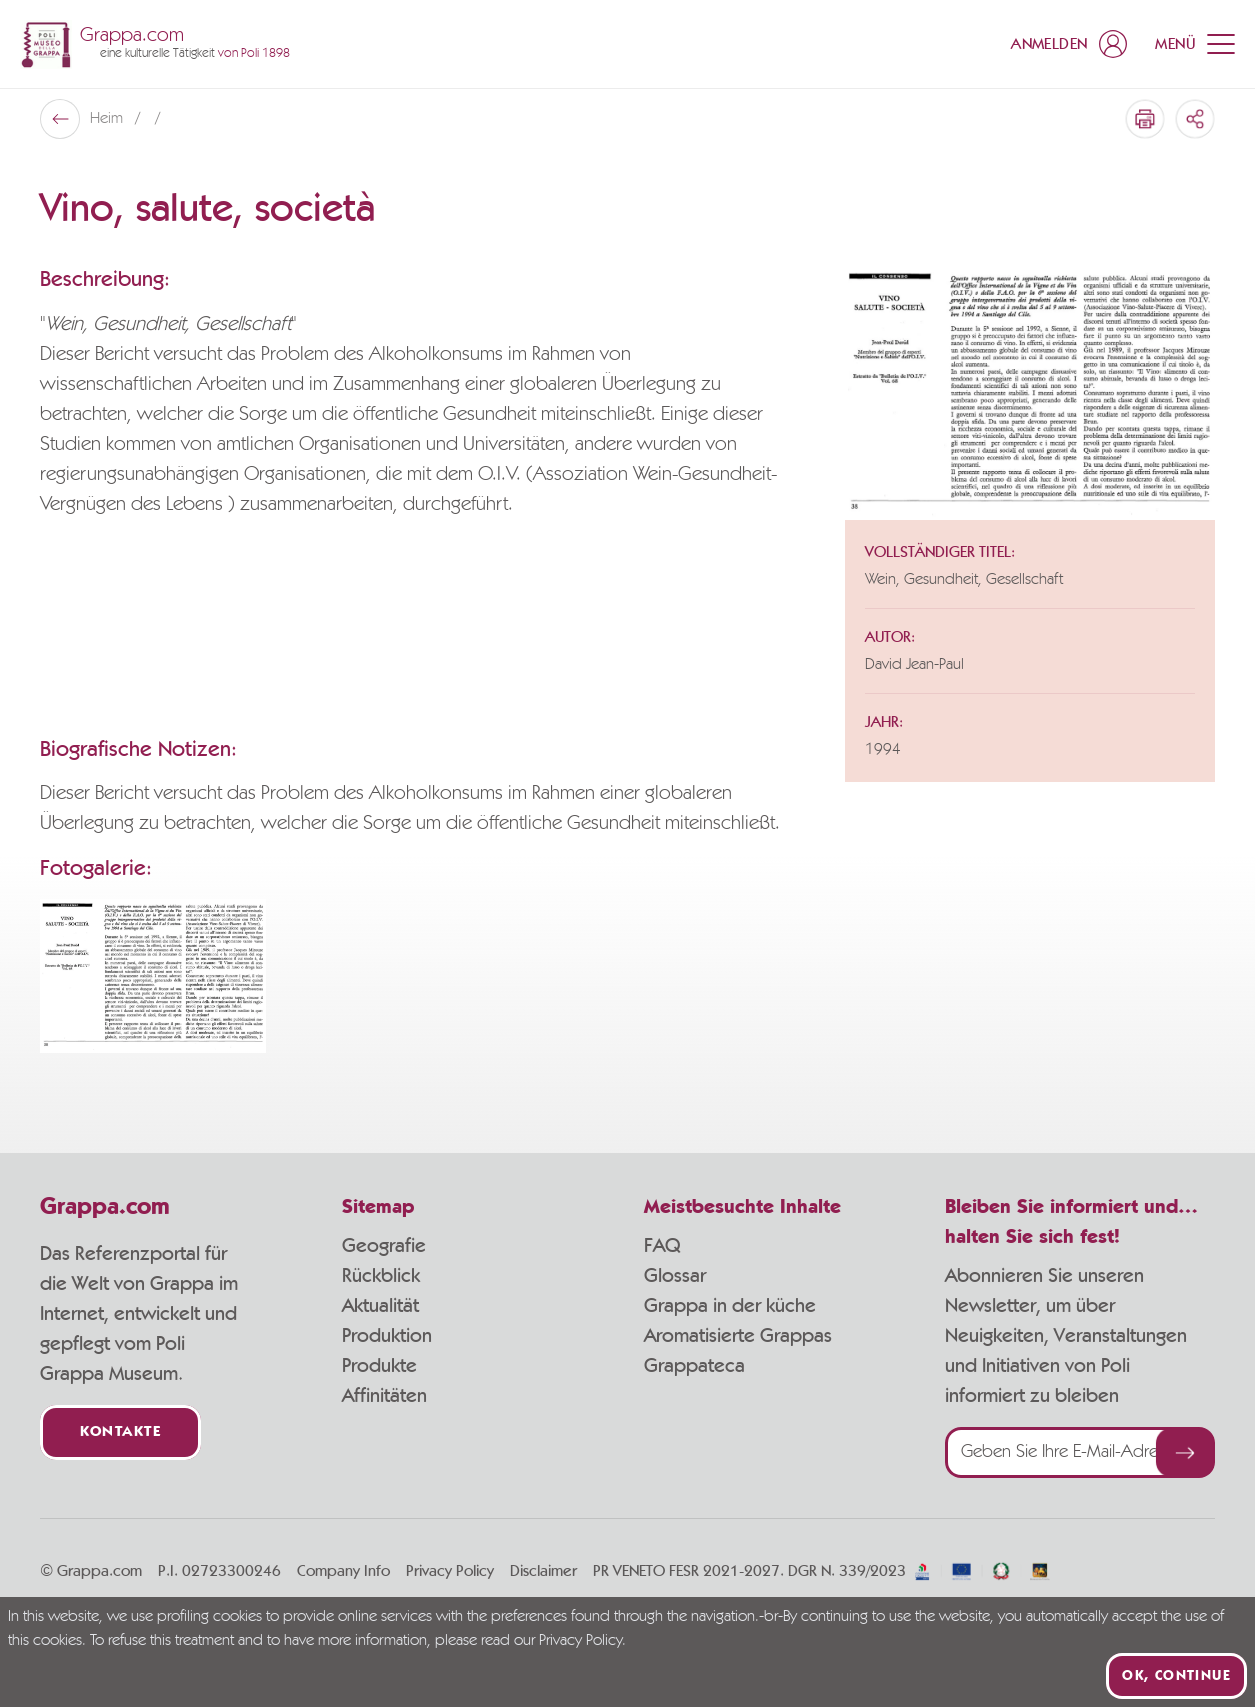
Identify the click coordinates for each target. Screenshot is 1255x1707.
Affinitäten (384, 1396)
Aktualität (380, 1306)
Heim (108, 119)
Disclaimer (543, 1571)
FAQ (662, 1246)
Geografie (384, 1246)
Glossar (675, 1276)
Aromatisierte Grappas (738, 1336)
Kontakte (120, 1432)
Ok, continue (1176, 1676)
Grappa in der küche (730, 1306)
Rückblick (381, 1276)
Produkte (379, 1366)
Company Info (343, 1571)
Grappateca (694, 1366)
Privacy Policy (450, 1571)
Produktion (387, 1336)
